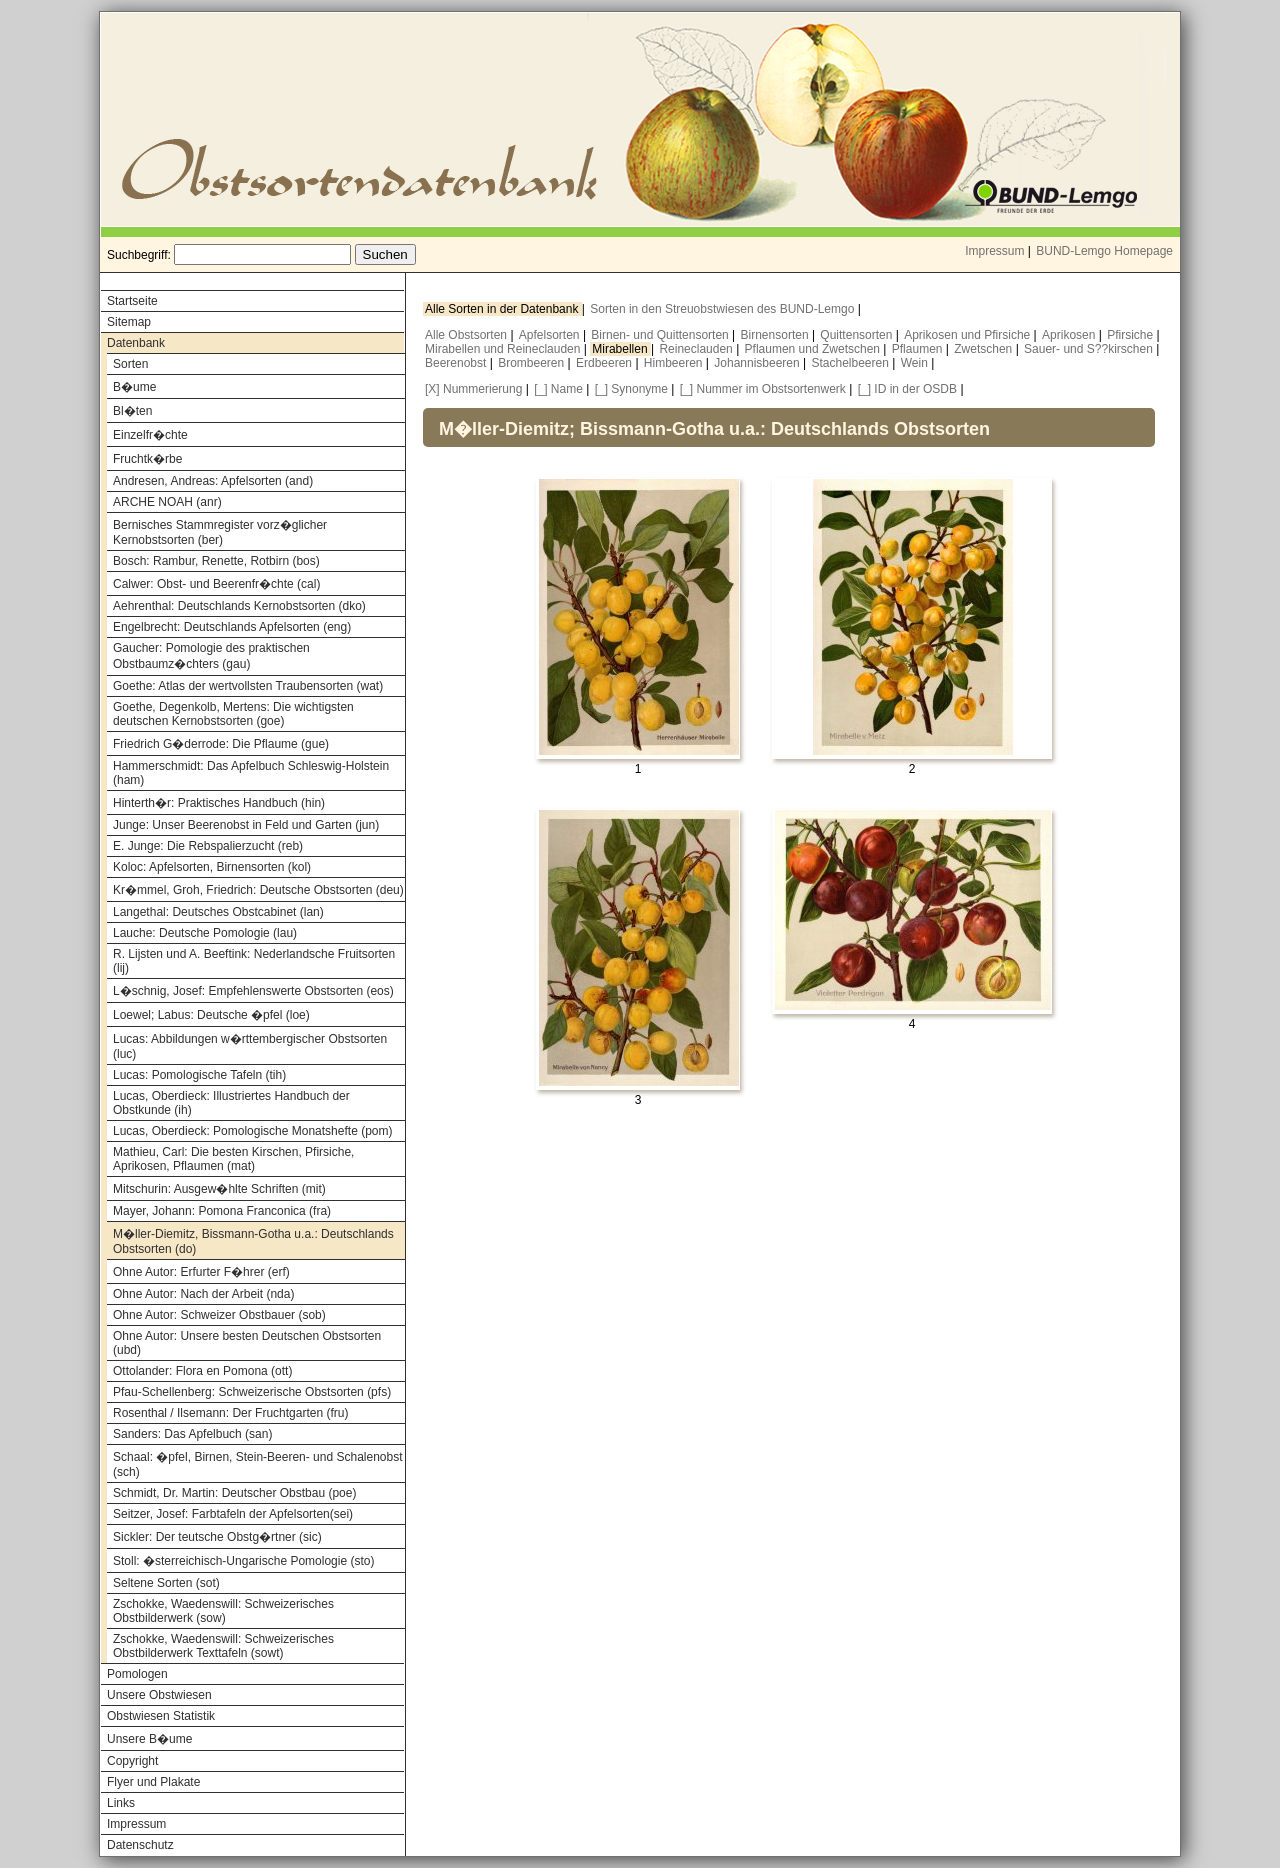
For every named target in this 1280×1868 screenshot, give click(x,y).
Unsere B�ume (149, 1739)
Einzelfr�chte (150, 435)
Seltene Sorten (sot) (166, 1583)
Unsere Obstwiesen (159, 1695)
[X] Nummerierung (473, 389)
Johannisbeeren (758, 363)
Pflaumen (919, 349)
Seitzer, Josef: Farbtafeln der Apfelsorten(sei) (233, 1514)
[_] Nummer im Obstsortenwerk (763, 389)
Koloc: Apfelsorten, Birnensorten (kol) (212, 867)
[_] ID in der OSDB (907, 389)
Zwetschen (984, 349)
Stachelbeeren (852, 363)
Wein (916, 363)
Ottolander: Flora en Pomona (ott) (202, 1371)
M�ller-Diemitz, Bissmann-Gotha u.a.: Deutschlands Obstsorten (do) (253, 1241)
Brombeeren (532, 363)
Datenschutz (140, 1845)
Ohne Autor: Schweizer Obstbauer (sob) (219, 1315)
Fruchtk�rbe (147, 459)
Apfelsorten (551, 335)
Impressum (994, 251)
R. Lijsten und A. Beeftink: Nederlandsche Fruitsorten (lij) (254, 961)
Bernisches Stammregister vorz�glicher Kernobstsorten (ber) (220, 532)
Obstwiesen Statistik (161, 1716)
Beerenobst (457, 363)
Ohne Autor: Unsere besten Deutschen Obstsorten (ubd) (247, 1343)
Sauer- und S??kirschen (1090, 349)
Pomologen (137, 1674)
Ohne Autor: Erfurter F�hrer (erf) (201, 1272)
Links (121, 1803)
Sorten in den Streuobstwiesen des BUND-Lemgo (723, 309)
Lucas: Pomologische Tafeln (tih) (199, 1075)
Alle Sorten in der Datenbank (503, 309)
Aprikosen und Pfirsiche (968, 335)
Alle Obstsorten (467, 335)
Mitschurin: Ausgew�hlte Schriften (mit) (219, 1189)
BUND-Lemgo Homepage (1104, 251)
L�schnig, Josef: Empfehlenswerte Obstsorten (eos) (253, 991)
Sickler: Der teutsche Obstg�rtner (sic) (217, 1537)
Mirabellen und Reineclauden (504, 349)
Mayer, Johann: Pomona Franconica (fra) (222, 1211)
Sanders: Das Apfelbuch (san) (192, 1434)
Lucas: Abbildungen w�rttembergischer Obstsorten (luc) (250, 1046)
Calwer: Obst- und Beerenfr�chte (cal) (216, 584)
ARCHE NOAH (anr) (167, 502)
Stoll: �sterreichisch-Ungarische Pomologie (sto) (243, 1561)
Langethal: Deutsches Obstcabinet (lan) (218, 912)
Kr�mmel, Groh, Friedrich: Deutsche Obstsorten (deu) (258, 890)
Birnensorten (776, 335)
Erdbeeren (605, 363)
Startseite (132, 301)
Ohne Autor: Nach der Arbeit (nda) (203, 1294)
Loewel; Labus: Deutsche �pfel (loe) (211, 1015)
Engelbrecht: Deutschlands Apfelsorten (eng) (232, 627)
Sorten (130, 364)
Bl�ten (132, 411)
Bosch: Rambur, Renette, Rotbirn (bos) (216, 561)
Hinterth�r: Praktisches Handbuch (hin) (219, 803)
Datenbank (136, 343)
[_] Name (558, 389)
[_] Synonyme (631, 389)
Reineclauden (697, 349)
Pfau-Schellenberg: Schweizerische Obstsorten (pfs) (252, 1392)
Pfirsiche (1131, 335)
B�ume (134, 387)
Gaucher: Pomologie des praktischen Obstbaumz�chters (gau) (211, 656)
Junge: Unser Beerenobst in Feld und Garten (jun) (246, 825)
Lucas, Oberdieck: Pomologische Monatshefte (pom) (252, 1131)
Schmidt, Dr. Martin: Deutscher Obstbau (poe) (234, 1493)
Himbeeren (675, 363)
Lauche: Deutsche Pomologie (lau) (205, 933)
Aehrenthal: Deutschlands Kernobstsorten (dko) (239, 606)
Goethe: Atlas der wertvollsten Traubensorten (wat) (248, 686)
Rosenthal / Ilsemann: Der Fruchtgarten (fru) (230, 1413)
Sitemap (129, 322)
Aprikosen (1070, 335)
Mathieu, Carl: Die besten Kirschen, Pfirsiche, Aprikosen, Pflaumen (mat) (233, 1159)
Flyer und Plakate (153, 1782)
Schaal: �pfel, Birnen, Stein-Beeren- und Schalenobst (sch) (258, 1464)
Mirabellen (621, 349)
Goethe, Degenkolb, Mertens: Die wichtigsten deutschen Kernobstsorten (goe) (233, 714)
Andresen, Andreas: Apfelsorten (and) (213, 481)
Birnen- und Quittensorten (661, 335)
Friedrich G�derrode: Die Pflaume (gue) (221, 744)
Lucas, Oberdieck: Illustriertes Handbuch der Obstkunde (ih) (231, 1103)
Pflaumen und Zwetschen (814, 349)
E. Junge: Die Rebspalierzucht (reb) (208, 846)
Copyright (132, 1761)
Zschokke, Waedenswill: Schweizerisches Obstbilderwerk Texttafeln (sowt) (223, 1646)
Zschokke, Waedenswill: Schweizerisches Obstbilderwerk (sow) (223, 1611)
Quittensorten (857, 335)
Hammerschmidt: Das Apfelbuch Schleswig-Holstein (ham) (251, 773)
